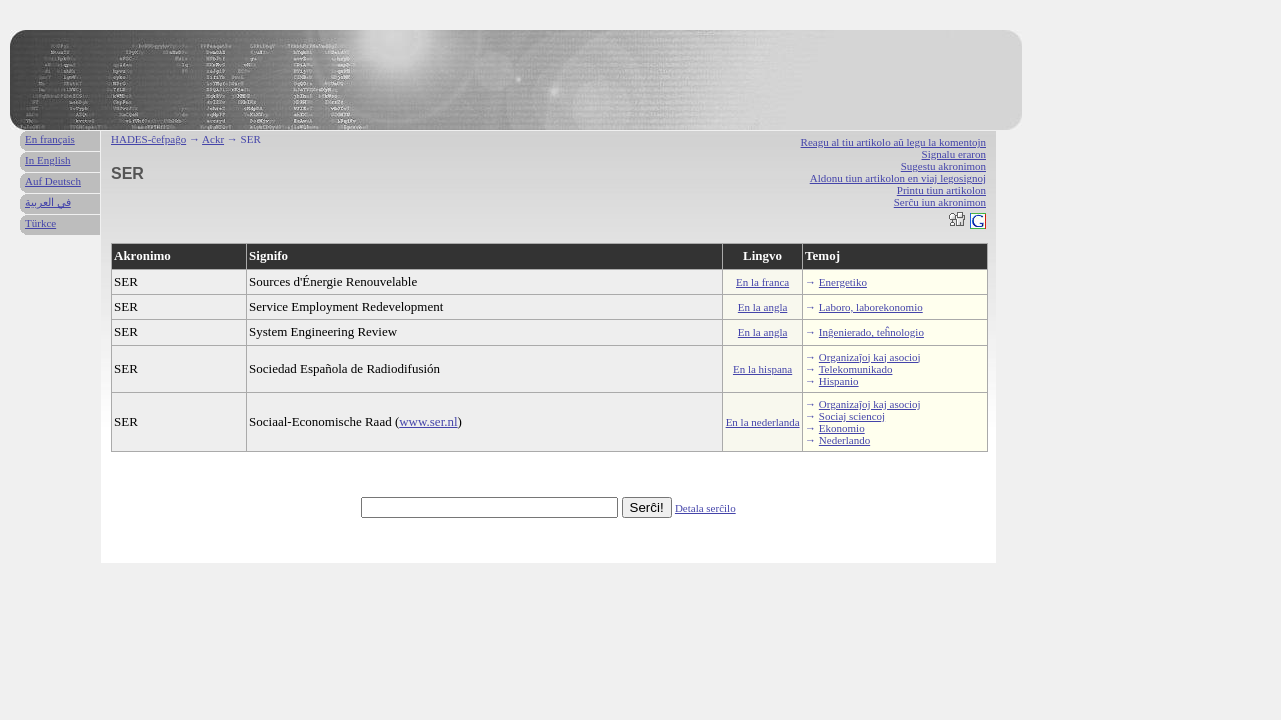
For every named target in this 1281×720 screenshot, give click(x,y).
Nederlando (844, 440)
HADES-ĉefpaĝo (148, 139)
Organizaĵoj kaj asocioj (870, 357)
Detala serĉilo (705, 508)
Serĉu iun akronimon (940, 202)
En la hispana (762, 369)
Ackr (213, 139)
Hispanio (839, 381)
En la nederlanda (763, 422)
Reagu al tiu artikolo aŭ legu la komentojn (893, 142)
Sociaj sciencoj (852, 416)
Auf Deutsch (53, 181)
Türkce (40, 223)
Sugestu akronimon (943, 166)
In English (48, 160)
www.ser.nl (428, 421)
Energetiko (843, 282)
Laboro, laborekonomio (871, 307)
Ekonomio (842, 428)
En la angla (762, 307)
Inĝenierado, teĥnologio (871, 332)
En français (50, 139)
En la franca (762, 282)
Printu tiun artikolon (941, 190)
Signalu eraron (954, 154)
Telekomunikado (856, 369)
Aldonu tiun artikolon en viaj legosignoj (898, 178)
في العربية (48, 202)
